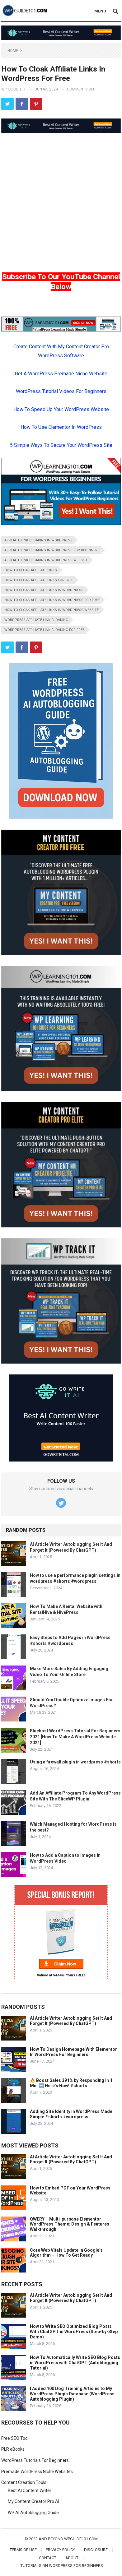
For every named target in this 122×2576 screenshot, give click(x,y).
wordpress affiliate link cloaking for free (44, 630)
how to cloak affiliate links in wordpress (43, 590)
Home (12, 51)
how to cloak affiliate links (30, 570)
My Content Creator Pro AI (33, 2501)
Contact (47, 2557)
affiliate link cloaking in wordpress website (46, 560)
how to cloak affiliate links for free (38, 580)
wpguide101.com (81, 2539)
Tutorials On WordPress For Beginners (62, 2565)
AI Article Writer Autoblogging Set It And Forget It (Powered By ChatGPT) (71, 2021)
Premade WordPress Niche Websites (37, 2471)
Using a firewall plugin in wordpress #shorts (75, 1761)
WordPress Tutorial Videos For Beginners (61, 391)
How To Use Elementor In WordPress (61, 427)
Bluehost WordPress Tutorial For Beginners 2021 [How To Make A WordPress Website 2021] (75, 1736)
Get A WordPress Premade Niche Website (61, 374)
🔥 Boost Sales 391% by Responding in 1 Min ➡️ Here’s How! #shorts (71, 2083)
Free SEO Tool (15, 2438)
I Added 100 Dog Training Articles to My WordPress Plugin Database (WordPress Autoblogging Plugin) (72, 2394)
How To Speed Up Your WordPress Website (61, 409)
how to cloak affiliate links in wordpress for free (52, 600)
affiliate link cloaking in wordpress (38, 540)
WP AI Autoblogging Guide (33, 2512)
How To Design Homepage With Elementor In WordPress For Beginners (73, 2052)
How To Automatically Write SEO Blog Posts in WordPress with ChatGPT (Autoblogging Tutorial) (75, 2362)
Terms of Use (23, 2549)
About (71, 2557)
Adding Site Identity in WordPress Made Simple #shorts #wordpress (71, 2114)
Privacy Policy (60, 2549)
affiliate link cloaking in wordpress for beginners (52, 550)
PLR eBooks (13, 2449)
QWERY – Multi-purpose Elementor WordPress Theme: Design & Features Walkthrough (69, 2224)
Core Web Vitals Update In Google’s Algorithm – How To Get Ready (66, 2253)
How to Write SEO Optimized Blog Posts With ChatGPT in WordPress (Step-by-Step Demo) (74, 2331)
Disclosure (96, 2549)
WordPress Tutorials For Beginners (35, 2460)
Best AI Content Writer (29, 2490)
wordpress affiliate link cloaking (36, 620)
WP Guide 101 (13, 89)
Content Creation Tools (23, 2482)
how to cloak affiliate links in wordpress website (51, 610)
